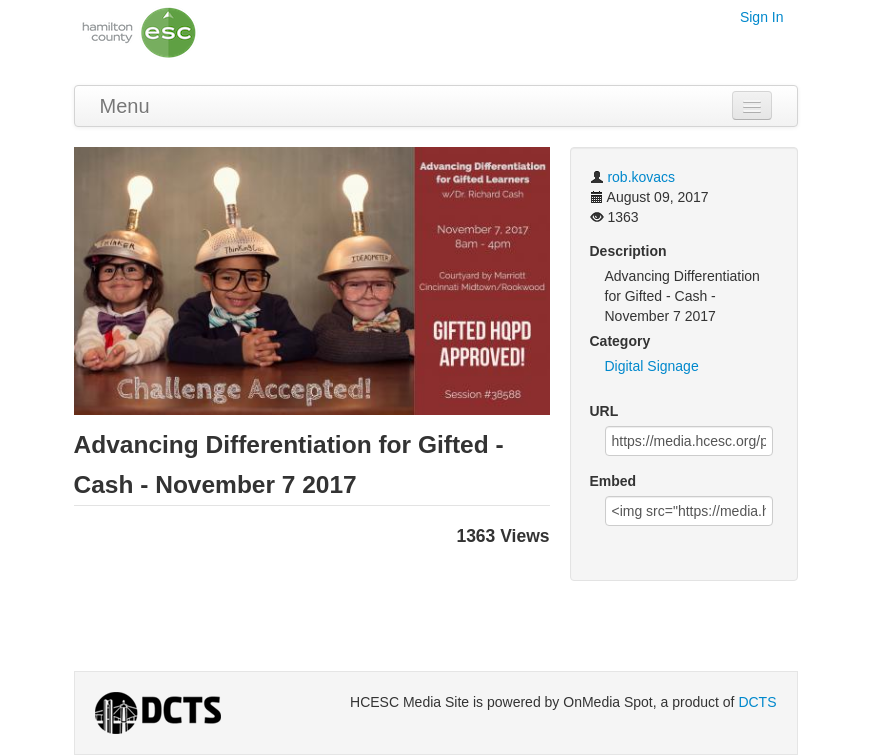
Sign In (762, 17)
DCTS (757, 702)
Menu (125, 106)
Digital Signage (652, 366)
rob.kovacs (641, 177)
